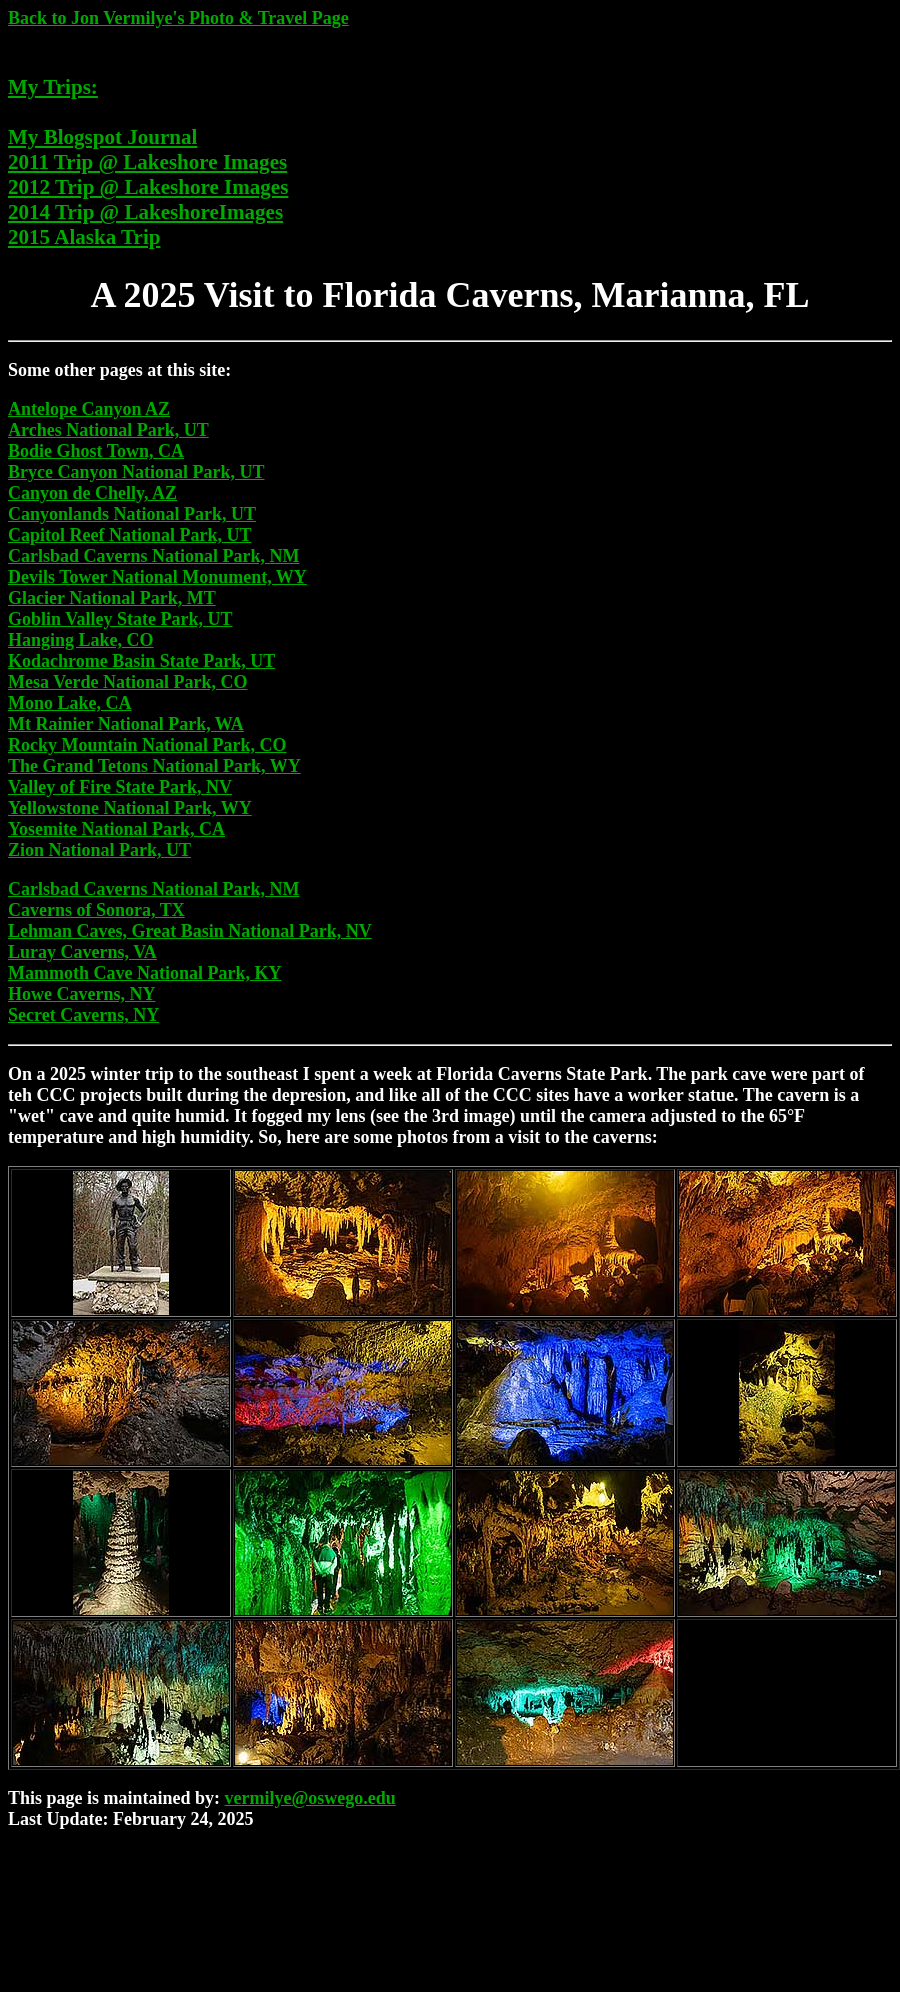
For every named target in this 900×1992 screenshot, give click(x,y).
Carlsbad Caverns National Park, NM (154, 556)
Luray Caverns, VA (82, 952)
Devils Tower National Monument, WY (157, 577)
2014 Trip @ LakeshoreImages (145, 212)
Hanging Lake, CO (81, 640)
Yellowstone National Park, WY (130, 808)
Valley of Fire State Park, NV (120, 787)
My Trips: (53, 87)
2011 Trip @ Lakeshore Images (147, 162)
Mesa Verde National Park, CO (127, 682)
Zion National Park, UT (99, 850)
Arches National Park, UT (108, 430)
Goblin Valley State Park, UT (120, 619)
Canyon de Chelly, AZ (92, 493)
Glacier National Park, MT (112, 598)
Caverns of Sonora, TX (96, 910)
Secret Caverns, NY (83, 1015)
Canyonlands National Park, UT (132, 514)
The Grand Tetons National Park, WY (154, 766)
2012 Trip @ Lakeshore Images (148, 187)
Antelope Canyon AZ (89, 409)
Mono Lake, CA (70, 703)
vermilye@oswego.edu (310, 1798)
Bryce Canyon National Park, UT (136, 472)
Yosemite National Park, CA (116, 829)
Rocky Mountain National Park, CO (147, 745)
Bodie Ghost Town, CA (96, 451)
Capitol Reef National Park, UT (129, 535)
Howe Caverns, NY (81, 994)
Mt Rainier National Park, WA (126, 724)
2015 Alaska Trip (84, 237)
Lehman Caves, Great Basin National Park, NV (190, 931)
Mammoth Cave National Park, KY (144, 973)
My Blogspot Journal (102, 137)
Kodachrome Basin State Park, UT (141, 661)
